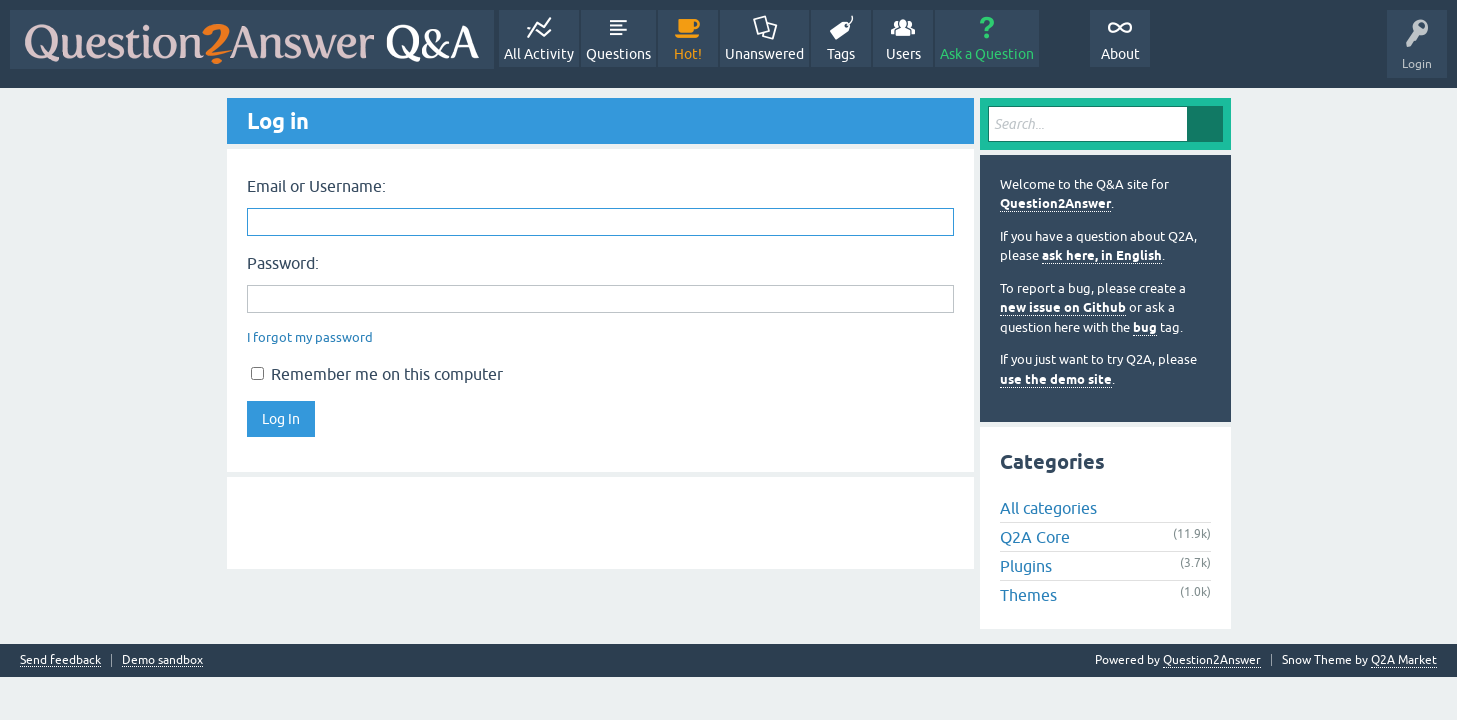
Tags (841, 54)
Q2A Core (1035, 537)
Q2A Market (1404, 660)
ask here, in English (1102, 255)
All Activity (539, 54)
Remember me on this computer (377, 374)
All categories (1048, 508)
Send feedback (60, 660)
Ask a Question (987, 54)
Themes (1028, 595)
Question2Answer (1055, 203)
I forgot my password (310, 337)
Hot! (688, 54)
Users (903, 54)
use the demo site (1056, 379)
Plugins (1026, 566)
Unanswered (764, 54)
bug (1145, 327)
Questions (618, 54)
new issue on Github (1063, 307)
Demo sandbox (162, 660)
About (1120, 54)
